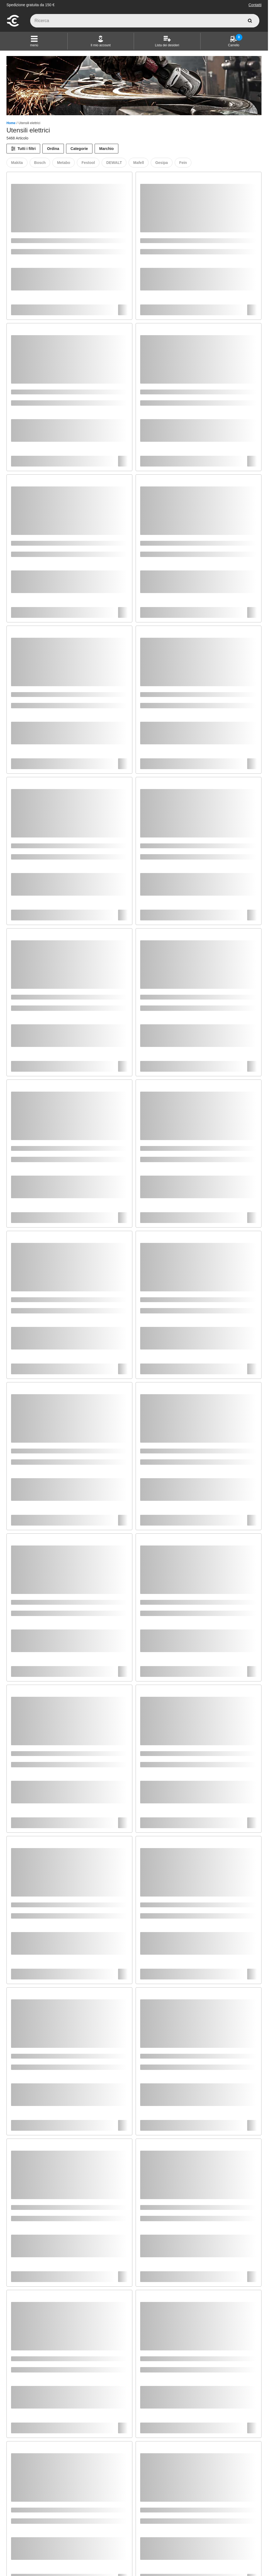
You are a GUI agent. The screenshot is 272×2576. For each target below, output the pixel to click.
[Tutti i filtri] (23, 148)
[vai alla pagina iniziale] (12, 26)
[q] (144, 20)
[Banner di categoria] (133, 85)
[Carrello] (233, 41)
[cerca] (250, 20)
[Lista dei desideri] (167, 41)
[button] (34, 41)
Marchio (106, 148)
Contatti (255, 5)
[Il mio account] (101, 41)
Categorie (79, 148)
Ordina (53, 148)
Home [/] (10, 123)
